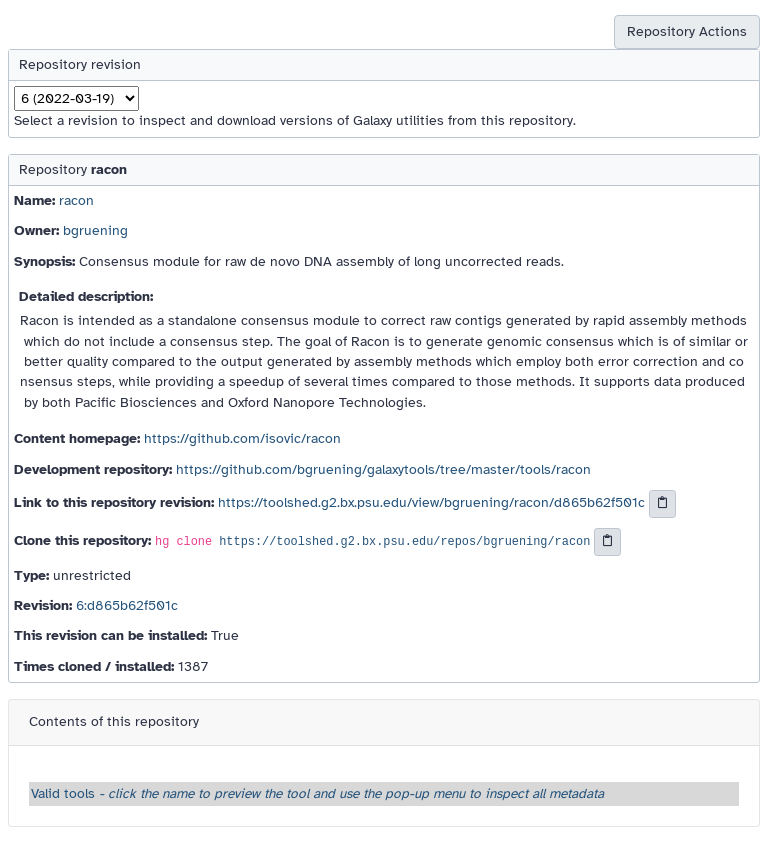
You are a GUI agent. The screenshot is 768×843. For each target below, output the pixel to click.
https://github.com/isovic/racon (242, 438)
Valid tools (317, 793)
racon (76, 200)
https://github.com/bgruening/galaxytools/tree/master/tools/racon (383, 469)
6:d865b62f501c (127, 605)
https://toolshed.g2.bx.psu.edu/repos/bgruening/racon (404, 542)
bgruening (95, 230)
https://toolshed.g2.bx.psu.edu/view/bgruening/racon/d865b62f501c (431, 502)
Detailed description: (86, 296)
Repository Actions (687, 31)
